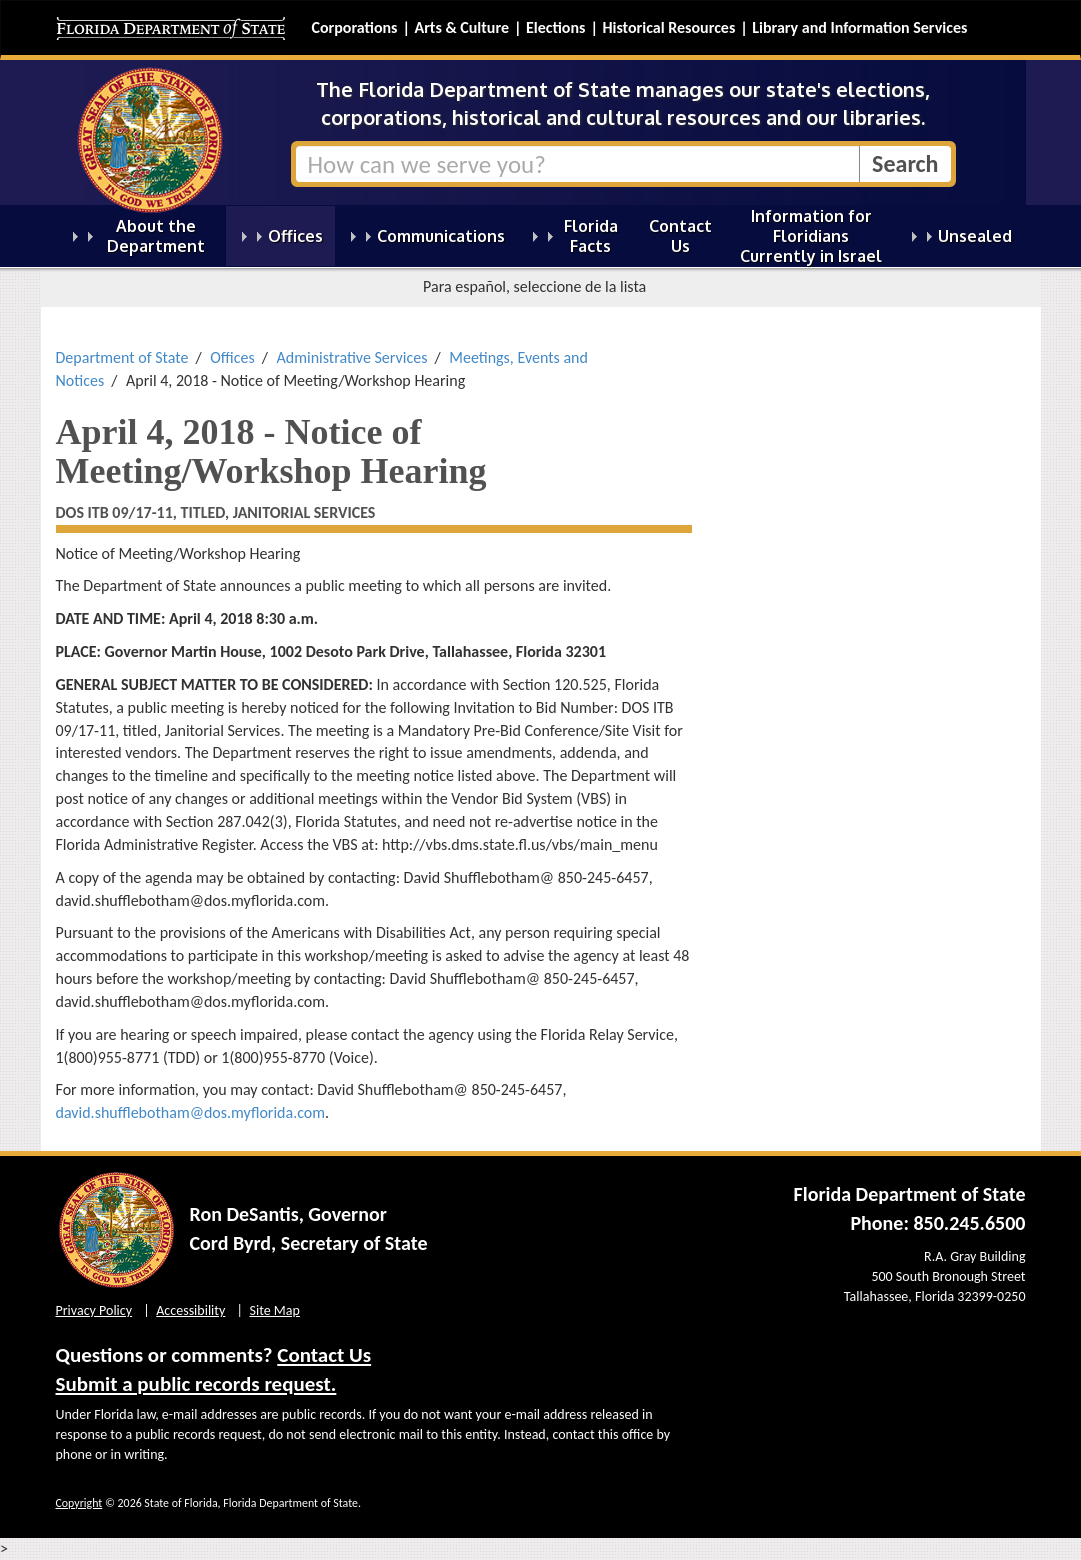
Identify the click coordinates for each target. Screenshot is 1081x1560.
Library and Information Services (859, 27)
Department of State (122, 357)
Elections (555, 27)
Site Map (275, 1310)
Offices (232, 357)
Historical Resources (668, 27)
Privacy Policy (94, 1310)
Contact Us (324, 1355)
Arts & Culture (461, 27)
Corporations (355, 27)
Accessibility (190, 1310)
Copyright (79, 1503)
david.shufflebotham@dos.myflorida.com (191, 1112)
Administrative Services (352, 357)
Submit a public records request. (196, 1384)
